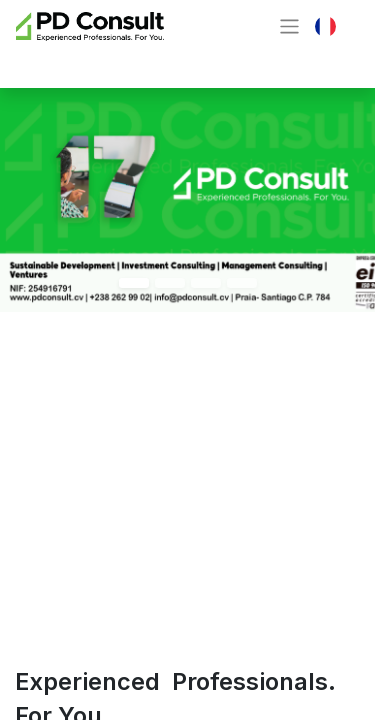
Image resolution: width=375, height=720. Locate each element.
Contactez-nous (105, 62)
